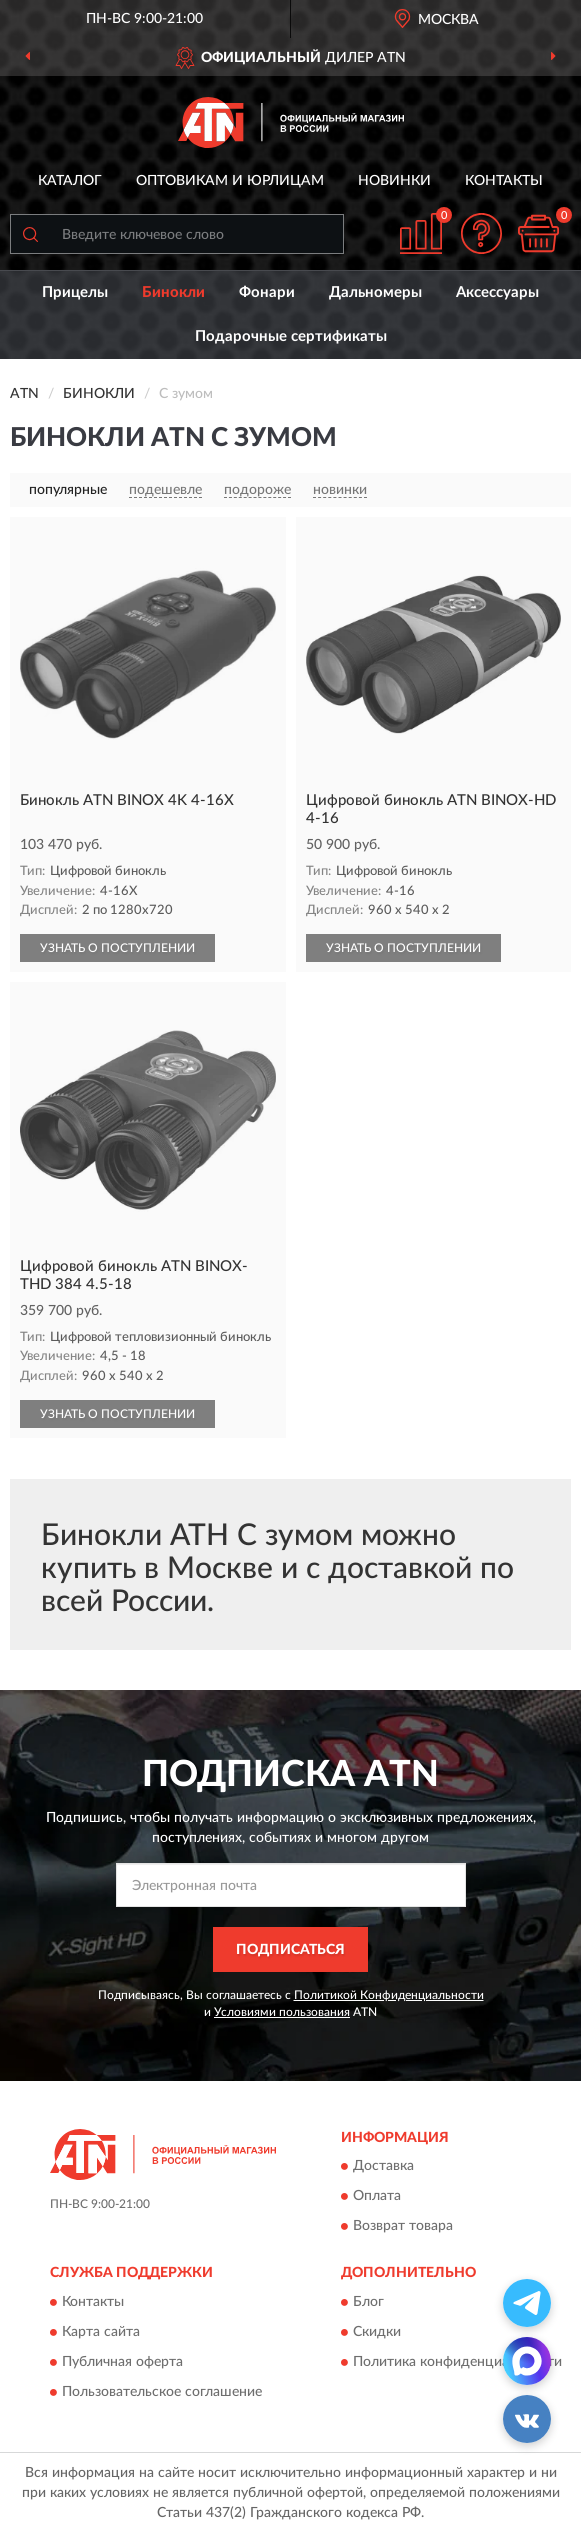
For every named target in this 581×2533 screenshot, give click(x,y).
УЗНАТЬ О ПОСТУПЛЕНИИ (117, 948)
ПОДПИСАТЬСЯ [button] (290, 1950)
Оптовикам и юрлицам (230, 181)
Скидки (377, 2332)
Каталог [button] (70, 181)
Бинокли (173, 292)
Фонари (267, 292)
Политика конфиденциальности (457, 2362)
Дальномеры (375, 292)
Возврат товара (403, 2227)
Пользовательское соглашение (162, 2392)
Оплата (377, 2197)
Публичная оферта (122, 2362)
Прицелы (75, 292)
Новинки (394, 181)
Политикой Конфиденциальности (389, 1995)
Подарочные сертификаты (291, 336)
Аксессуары (497, 292)
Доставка (383, 2167)
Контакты (504, 181)
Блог (368, 2302)
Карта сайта (101, 2332)
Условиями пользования (282, 2012)
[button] (481, 233)
